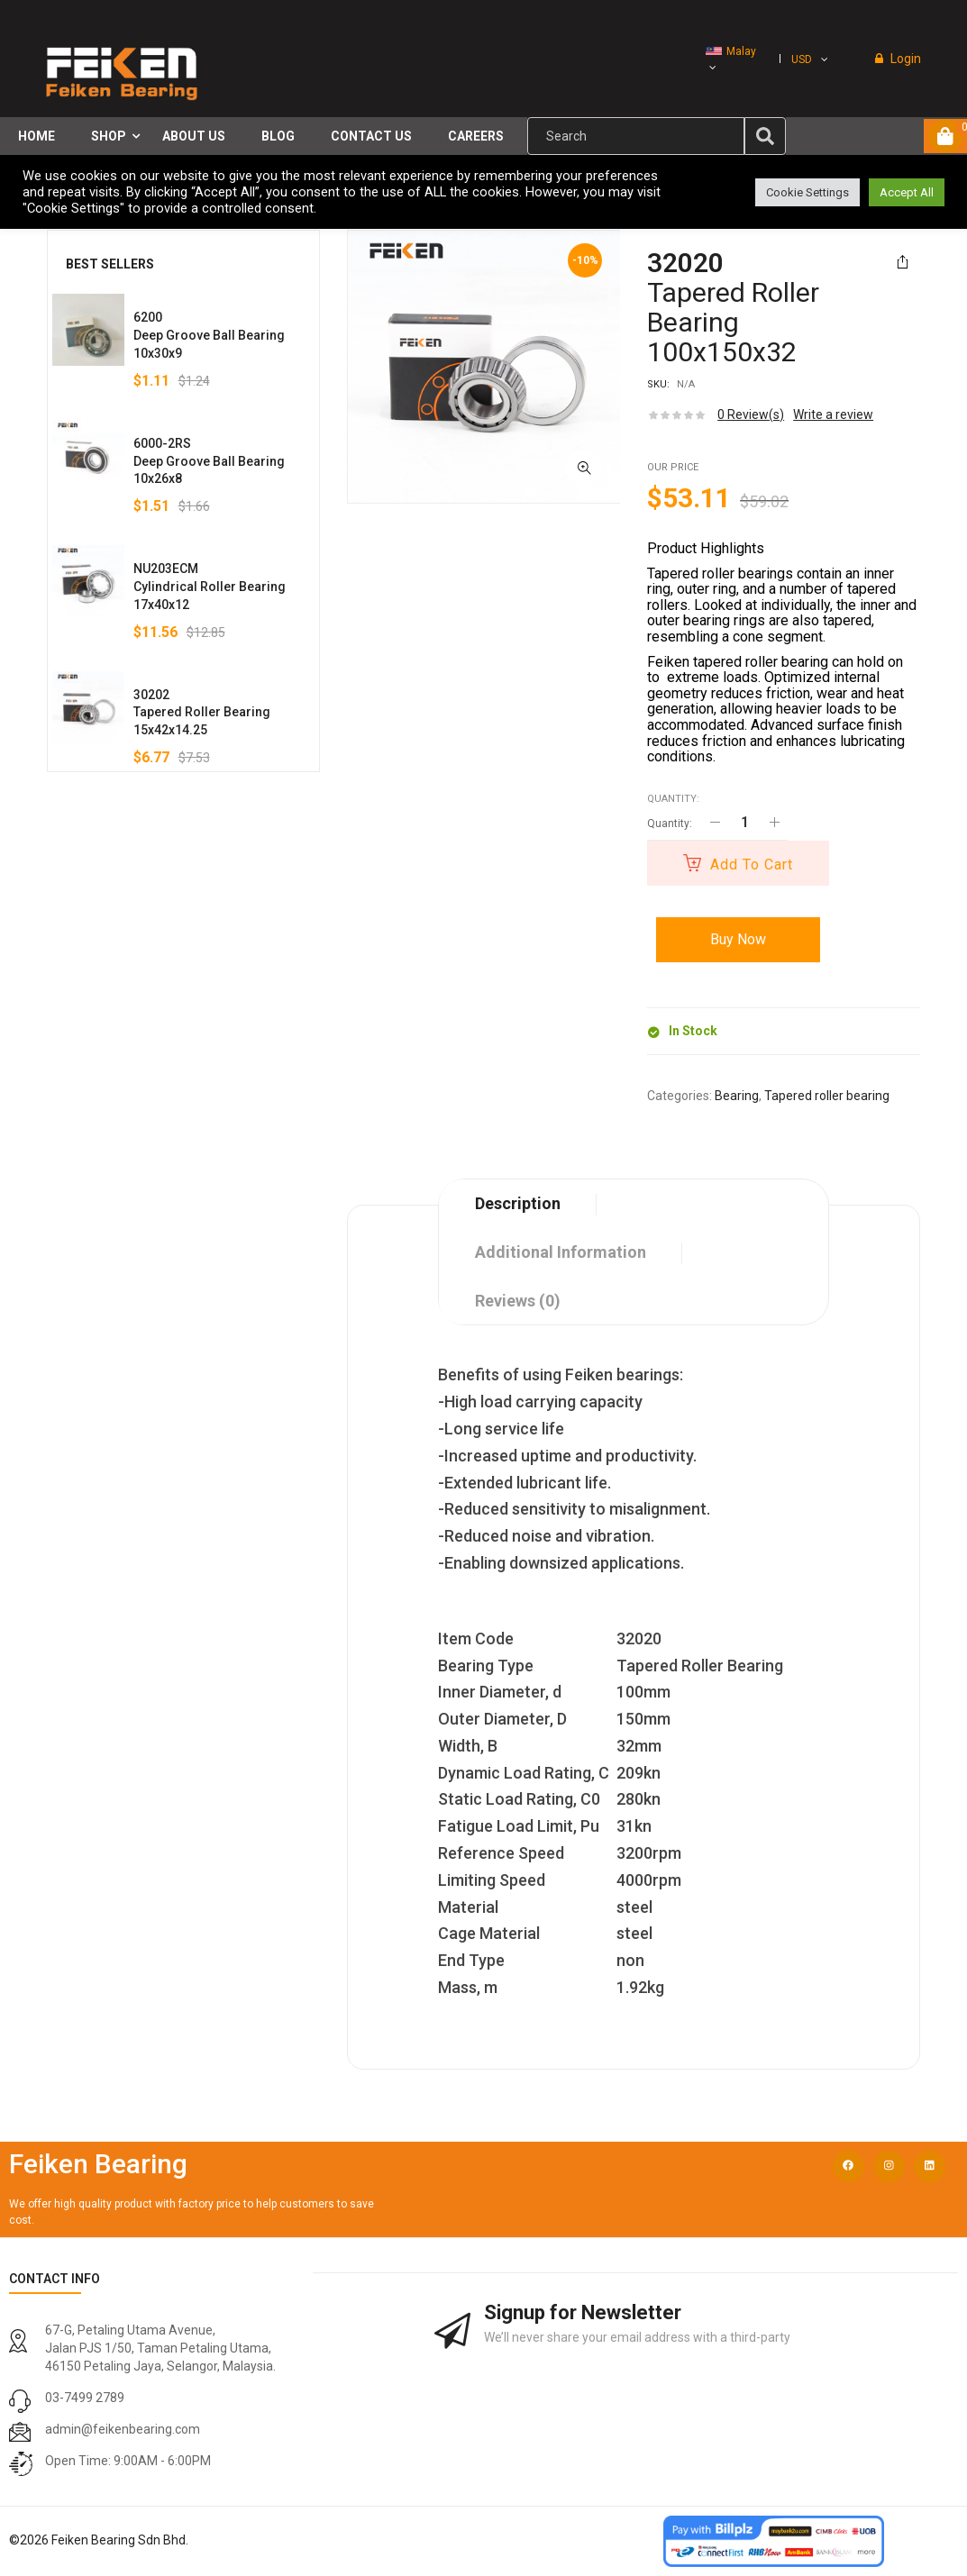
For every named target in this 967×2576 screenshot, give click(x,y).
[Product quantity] (744, 822)
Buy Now (738, 939)
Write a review (833, 414)
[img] (765, 136)
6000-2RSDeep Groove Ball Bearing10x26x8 (209, 461)
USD (801, 59)
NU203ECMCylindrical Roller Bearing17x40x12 (209, 586)
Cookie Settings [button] (807, 192)
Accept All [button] (907, 192)
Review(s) (750, 414)
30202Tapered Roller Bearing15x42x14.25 (201, 712)
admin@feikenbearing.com (122, 2429)
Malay (731, 51)
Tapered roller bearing (826, 1095)
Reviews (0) (518, 1300)
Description (518, 1203)
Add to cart (751, 864)
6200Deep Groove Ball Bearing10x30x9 (209, 335)
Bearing (737, 1095)
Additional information (560, 1251)
